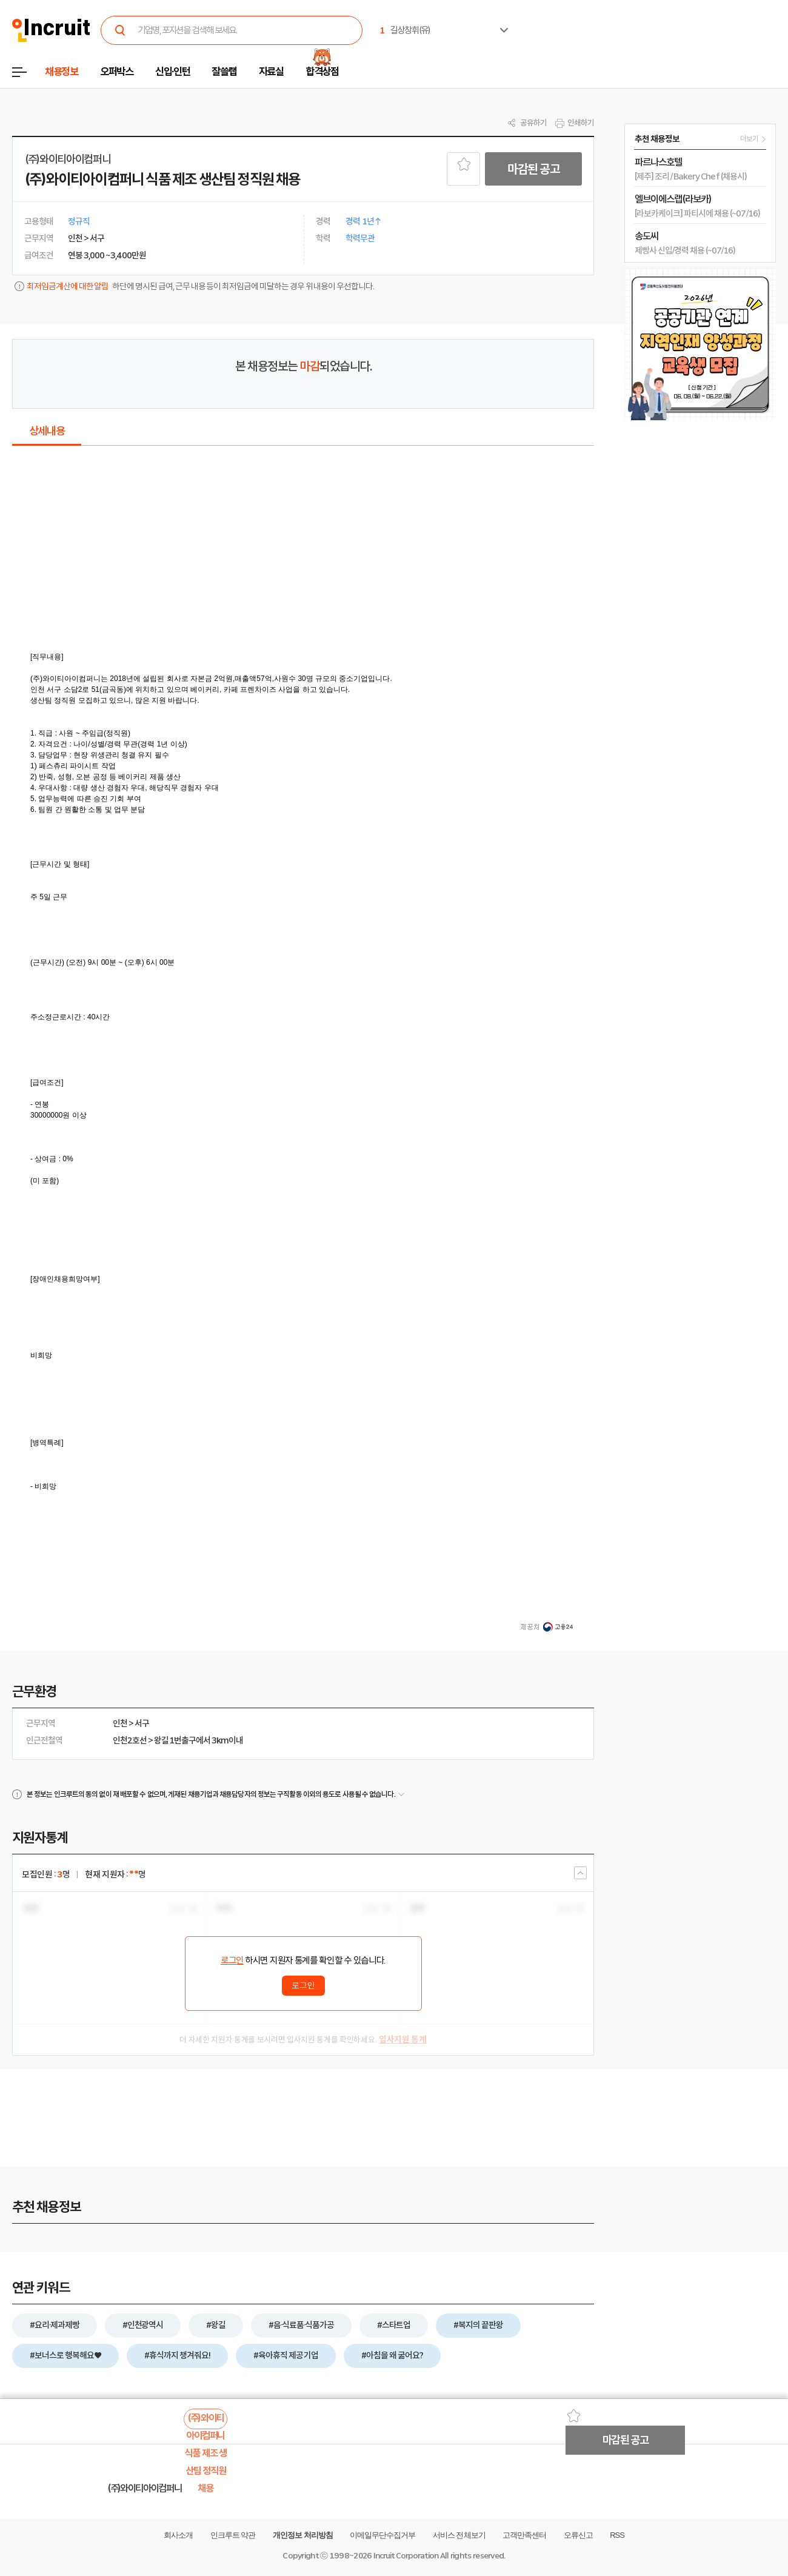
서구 (142, 1723)
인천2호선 (130, 1740)
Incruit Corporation (405, 2556)
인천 (120, 1723)
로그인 (232, 1960)
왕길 (161, 1740)
